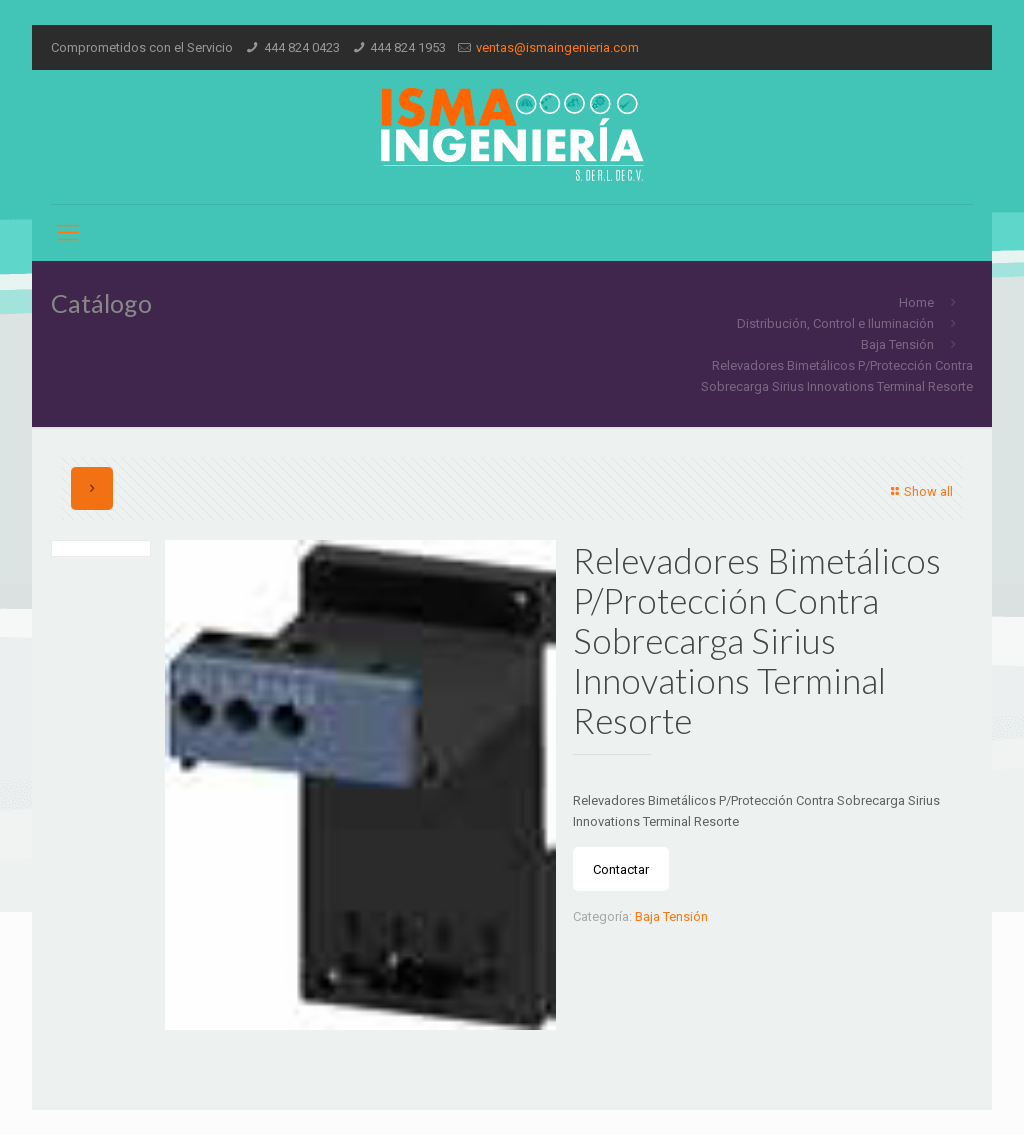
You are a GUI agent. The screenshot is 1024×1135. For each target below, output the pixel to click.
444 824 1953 (408, 47)
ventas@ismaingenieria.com (557, 47)
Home (916, 302)
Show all (919, 491)
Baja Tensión (897, 344)
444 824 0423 (302, 47)
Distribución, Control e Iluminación (835, 323)
